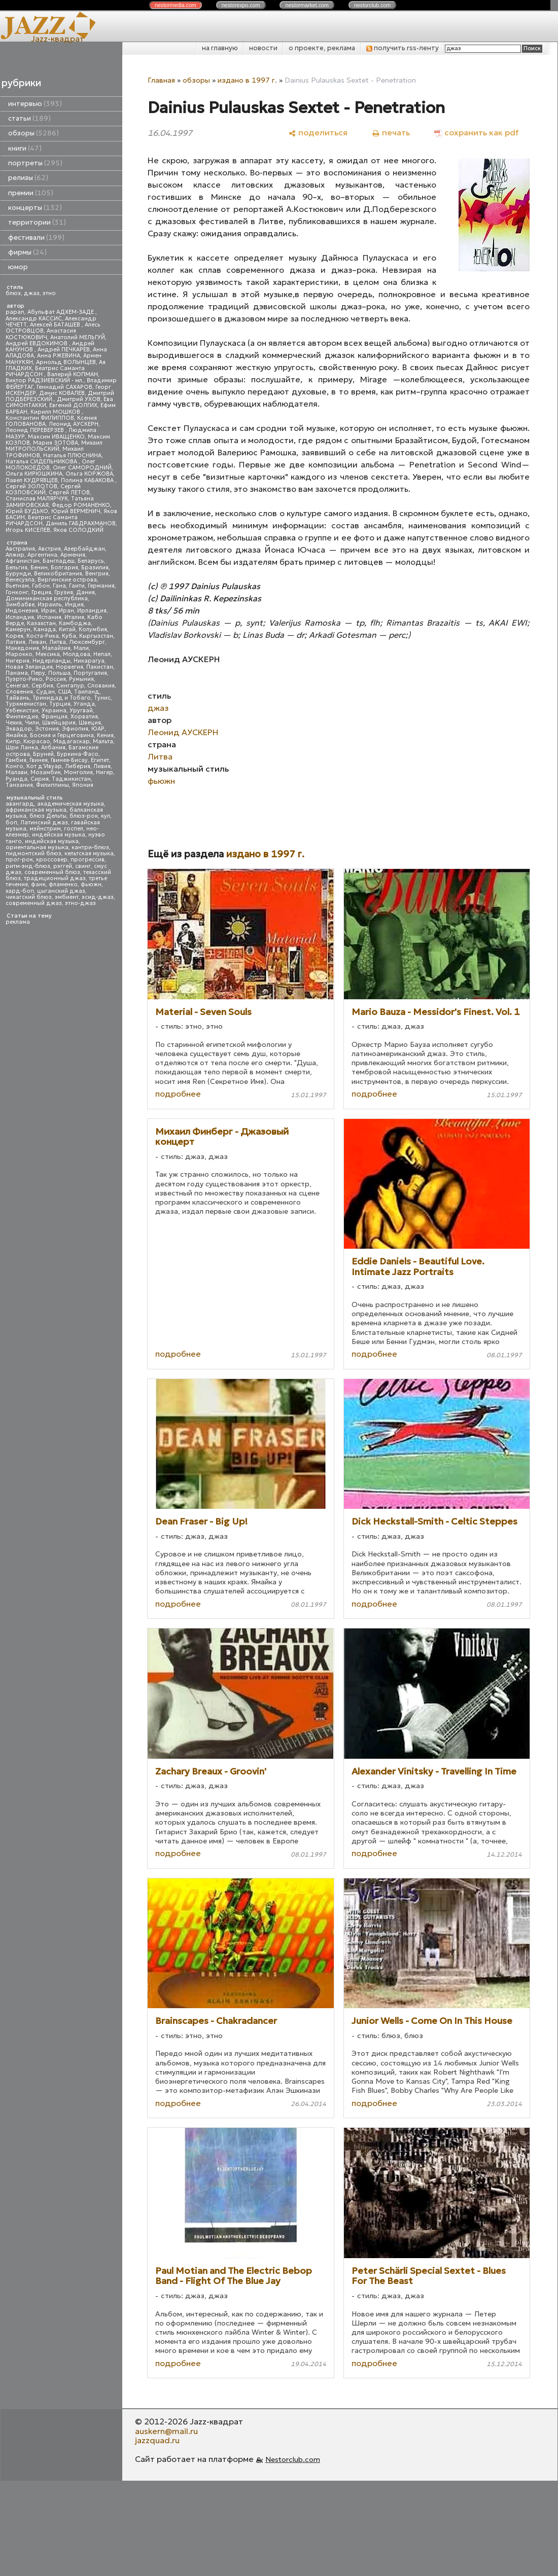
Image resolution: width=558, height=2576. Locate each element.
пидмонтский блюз (33, 853)
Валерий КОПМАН (72, 374)
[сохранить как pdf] (476, 132)
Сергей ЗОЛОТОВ (31, 486)
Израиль (50, 604)
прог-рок (19, 859)
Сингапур (70, 685)
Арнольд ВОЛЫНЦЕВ (66, 362)
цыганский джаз (61, 891)
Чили (32, 722)
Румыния (81, 679)
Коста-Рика (42, 636)
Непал (102, 654)
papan (15, 312)
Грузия (63, 592)
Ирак (48, 610)
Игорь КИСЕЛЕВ (28, 530)
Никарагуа (89, 661)
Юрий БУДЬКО (27, 511)
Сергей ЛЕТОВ (69, 492)
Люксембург (87, 642)
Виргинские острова (67, 579)
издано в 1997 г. (247, 80)
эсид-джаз (98, 897)
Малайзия (56, 648)
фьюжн (91, 884)
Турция (60, 704)
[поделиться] (318, 132)
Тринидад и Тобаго (61, 698)
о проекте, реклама (322, 48)
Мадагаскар (71, 741)
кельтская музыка (89, 853)
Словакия (101, 685)
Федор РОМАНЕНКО (81, 505)
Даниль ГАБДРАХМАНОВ (81, 523)
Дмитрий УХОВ (78, 399)
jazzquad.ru (157, 2440)
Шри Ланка (22, 747)
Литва (57, 642)
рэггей (62, 866)
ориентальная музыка (37, 847)
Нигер (104, 772)
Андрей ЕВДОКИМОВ (37, 343)
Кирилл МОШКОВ (56, 412)
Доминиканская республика (47, 598)
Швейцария (59, 722)
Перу (38, 673)
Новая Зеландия (29, 667)
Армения (72, 555)
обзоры (33, 133)
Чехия (14, 722)
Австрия (49, 549)
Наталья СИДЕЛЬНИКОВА (42, 461)
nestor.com (175, 5)
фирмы (27, 252)
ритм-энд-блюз (28, 866)
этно (49, 293)
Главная (161, 80)
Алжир (15, 555)
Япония (82, 785)
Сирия (39, 779)
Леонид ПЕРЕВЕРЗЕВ (35, 430)
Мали (81, 648)
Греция (41, 592)
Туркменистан (26, 704)
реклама (18, 922)
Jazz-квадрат (57, 38)
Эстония (47, 728)
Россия (56, 679)
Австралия (20, 549)
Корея (14, 636)
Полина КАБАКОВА (88, 480)
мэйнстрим (45, 828)
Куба (69, 636)
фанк (38, 884)
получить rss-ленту (402, 48)
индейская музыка (58, 834)
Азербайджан (84, 549)
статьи (29, 118)
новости (263, 48)
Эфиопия (75, 728)
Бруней (43, 754)
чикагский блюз (29, 897)
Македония (22, 648)
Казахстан (41, 623)
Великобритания (58, 573)
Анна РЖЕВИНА (58, 355)
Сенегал (17, 685)
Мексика (48, 654)
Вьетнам (17, 586)
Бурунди (18, 573)
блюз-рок (83, 816)
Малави (16, 772)
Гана (59, 586)
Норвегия (69, 667)
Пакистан (99, 667)
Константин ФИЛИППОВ (40, 418)
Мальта (103, 741)
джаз (32, 293)
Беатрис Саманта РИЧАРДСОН (45, 371)
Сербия (42, 685)
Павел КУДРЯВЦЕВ (32, 480)
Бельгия (16, 567)
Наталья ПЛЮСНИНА (72, 455)
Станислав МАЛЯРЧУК (37, 498)
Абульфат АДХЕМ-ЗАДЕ (61, 312)
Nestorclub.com (292, 2459)
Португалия (90, 673)
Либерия (77, 766)
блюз (13, 293)
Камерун (18, 629)
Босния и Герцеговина (62, 735)
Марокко (19, 654)
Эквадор (19, 728)
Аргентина (42, 555)
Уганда (84, 704)
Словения (19, 691)
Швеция (90, 722)
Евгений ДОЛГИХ (73, 405)
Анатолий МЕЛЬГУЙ (77, 337)
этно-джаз (80, 903)
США (64, 691)
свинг (83, 866)
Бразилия (95, 567)
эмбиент (67, 897)
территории (37, 222)
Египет (100, 760)
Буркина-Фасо (77, 754)
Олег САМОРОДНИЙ (82, 467)
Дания (85, 592)
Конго (14, 766)
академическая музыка (70, 804)
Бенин (39, 567)
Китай (67, 629)
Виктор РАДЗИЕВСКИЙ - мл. (45, 380)
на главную (220, 48)
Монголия (78, 772)
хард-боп (20, 891)
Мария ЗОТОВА (55, 443)
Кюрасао (36, 741)
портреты (35, 163)
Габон (41, 586)
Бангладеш (59, 561)
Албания (53, 747)
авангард (20, 804)
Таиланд (86, 691)
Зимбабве (20, 604)
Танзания (19, 785)
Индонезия (22, 610)
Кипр (13, 741)
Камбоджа (75, 623)
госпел (73, 828)
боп (11, 822)
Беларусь (91, 561)
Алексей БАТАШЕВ (56, 324)
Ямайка (16, 735)
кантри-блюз (90, 847)
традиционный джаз (55, 878)
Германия (101, 586)
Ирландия (92, 610)
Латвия (15, 642)
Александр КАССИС (34, 318)
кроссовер (51, 859)
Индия (74, 604)
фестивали (36, 237)
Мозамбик (45, 772)
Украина (54, 710)
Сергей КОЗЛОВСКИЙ (43, 489)
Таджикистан (71, 779)
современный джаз (34, 903)
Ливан (37, 642)
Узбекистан (22, 710)
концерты (35, 207)
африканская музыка (36, 810)
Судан (45, 691)
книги (25, 148)
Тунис (102, 698)
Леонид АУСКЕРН (73, 424)
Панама (17, 673)
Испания (49, 617)
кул (105, 816)
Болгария (64, 567)
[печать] (391, 132)
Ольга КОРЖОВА (89, 473)
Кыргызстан (96, 636)
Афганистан (23, 561)
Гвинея (38, 760)
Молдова (76, 654)
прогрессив (87, 859)
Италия (74, 617)
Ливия (102, 766)
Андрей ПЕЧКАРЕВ (64, 349)
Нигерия (17, 661)
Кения (105, 735)
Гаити (77, 586)
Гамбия (16, 760)
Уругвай (81, 710)
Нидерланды (51, 661)
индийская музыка (52, 841)
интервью (35, 103)
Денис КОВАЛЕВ (62, 393)
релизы (28, 177)
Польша (59, 673)
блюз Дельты (47, 816)
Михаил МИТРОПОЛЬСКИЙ (54, 446)
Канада (44, 629)
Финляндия (22, 716)
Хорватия (84, 716)
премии (30, 193)
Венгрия (97, 573)
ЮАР (97, 728)
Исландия (20, 617)
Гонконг (17, 592)
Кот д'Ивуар (44, 766)
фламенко (63, 884)
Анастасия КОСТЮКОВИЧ (41, 334)
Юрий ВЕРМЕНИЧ (75, 511)
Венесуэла (20, 579)
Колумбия (93, 629)
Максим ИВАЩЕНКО (56, 436)
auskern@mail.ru (166, 2431)
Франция (54, 716)
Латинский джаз (44, 822)
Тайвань (17, 698)
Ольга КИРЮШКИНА (34, 473)
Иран (66, 610)
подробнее (178, 1093)
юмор (18, 267)
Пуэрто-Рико (24, 679)
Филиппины (52, 785)
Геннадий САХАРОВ (64, 387)
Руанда (16, 779)
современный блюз (52, 872)
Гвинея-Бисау (69, 760)
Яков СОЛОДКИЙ (78, 530)
